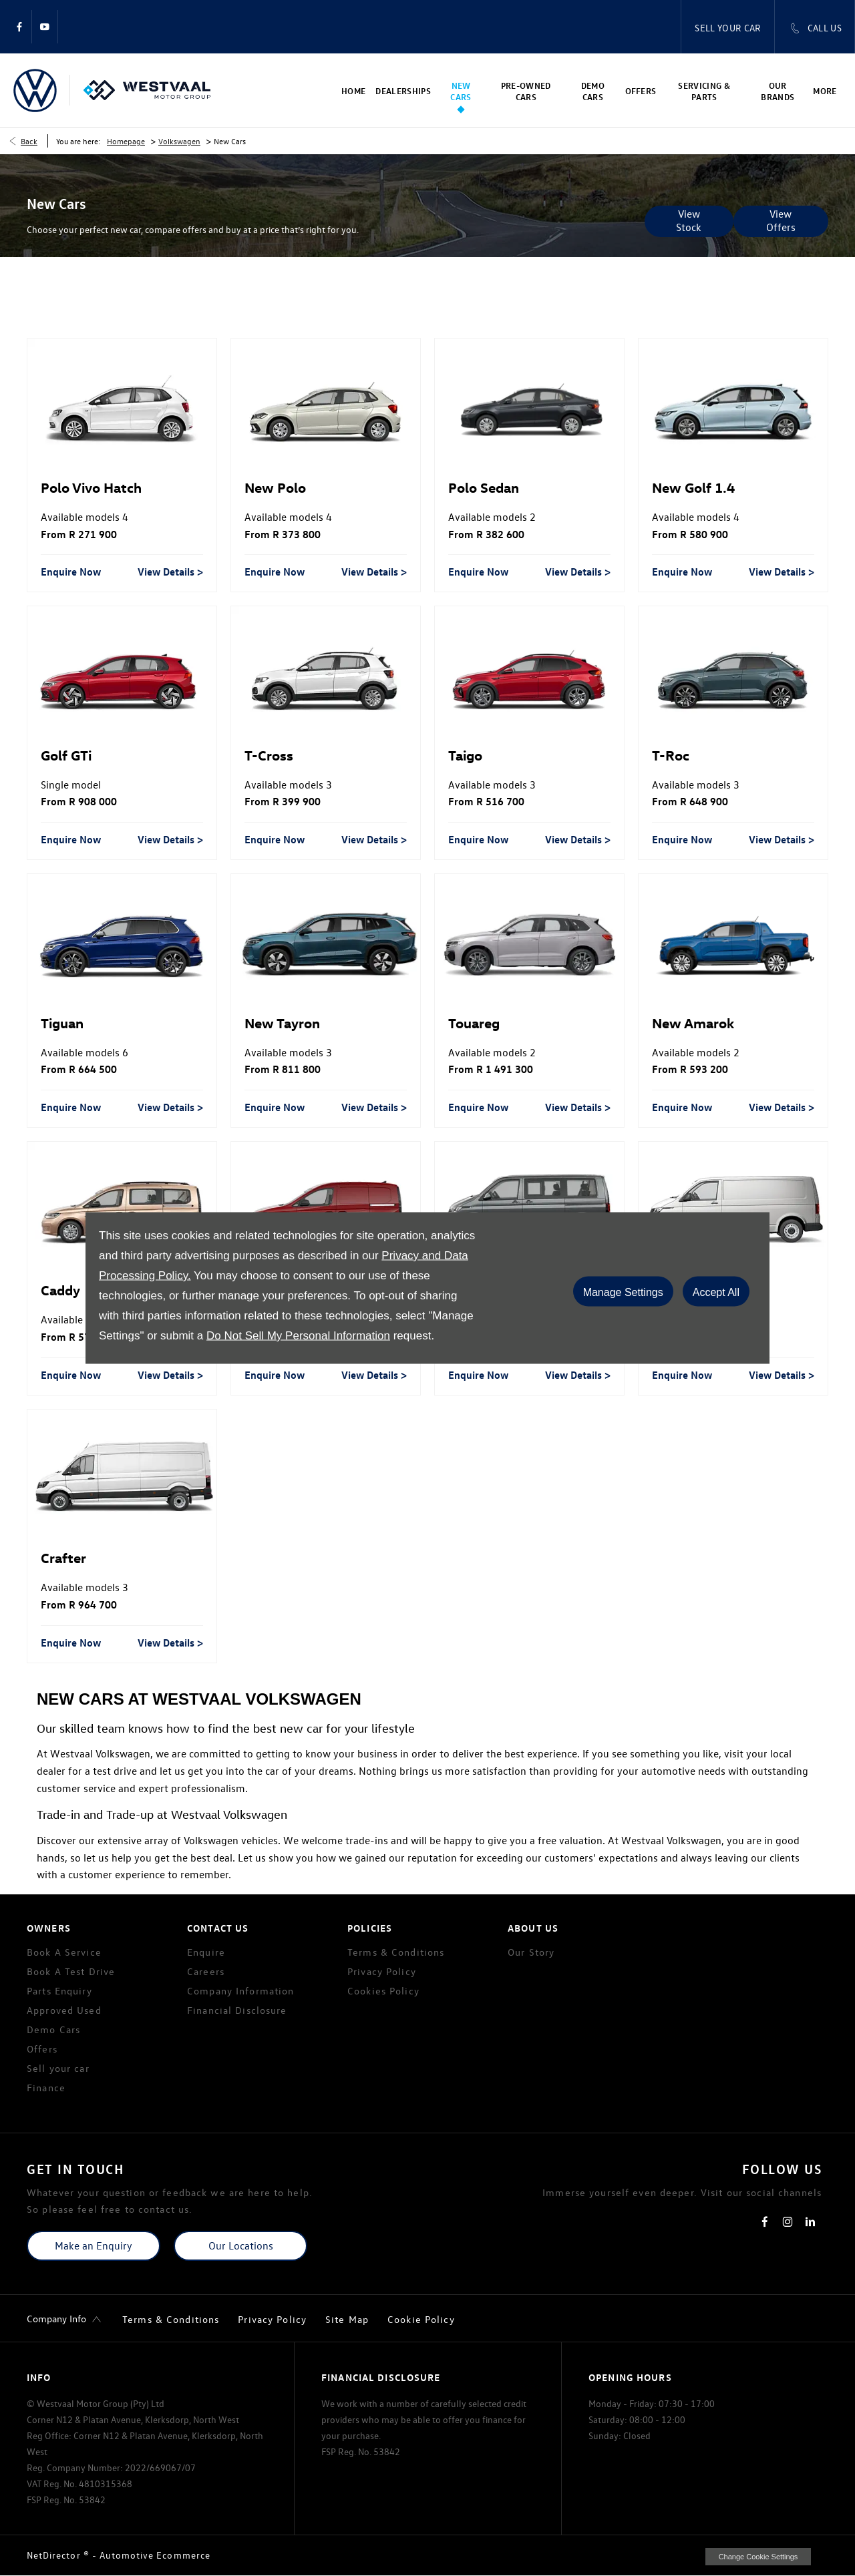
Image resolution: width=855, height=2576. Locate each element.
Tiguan (62, 1022)
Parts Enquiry (59, 1990)
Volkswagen (179, 141)
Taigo (465, 754)
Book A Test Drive (71, 1971)
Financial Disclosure (237, 2010)
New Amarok (693, 1022)
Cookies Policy (383, 1990)
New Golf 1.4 (693, 486)
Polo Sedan (483, 486)
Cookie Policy (421, 2319)
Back (29, 141)
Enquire (206, 1952)
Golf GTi (66, 754)
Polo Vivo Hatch (91, 486)
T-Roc (670, 754)
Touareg (474, 1022)
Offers (42, 2049)
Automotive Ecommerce (155, 2555)
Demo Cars (53, 2029)
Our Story (531, 1952)
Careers (205, 1971)
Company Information (240, 1990)
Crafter (63, 1557)
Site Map (347, 2319)
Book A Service (64, 1952)
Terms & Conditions (395, 1952)
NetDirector (55, 2555)
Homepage (126, 141)
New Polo (275, 486)
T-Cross (268, 754)
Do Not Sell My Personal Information (298, 1335)
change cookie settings (758, 2556)
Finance (46, 2087)
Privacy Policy (381, 1971)
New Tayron (282, 1022)
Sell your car (58, 2068)
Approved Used (64, 2010)
